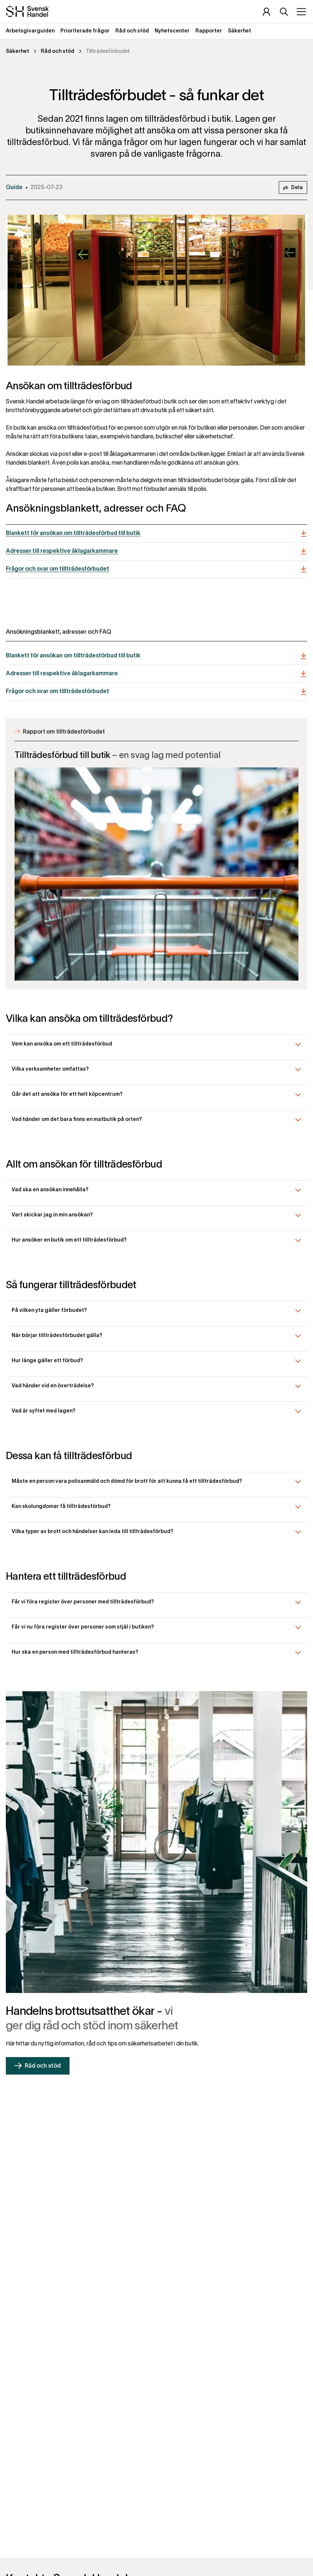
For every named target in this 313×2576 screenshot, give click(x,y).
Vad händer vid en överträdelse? (53, 1386)
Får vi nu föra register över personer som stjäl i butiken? (83, 1627)
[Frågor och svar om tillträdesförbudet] (156, 569)
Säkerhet (239, 31)
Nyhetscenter (172, 31)
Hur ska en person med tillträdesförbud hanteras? (75, 1652)
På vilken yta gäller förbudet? (49, 1310)
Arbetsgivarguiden (30, 31)
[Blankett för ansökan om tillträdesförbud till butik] (156, 534)
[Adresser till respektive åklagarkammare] (156, 551)
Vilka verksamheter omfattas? (50, 1069)
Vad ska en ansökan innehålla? (50, 1190)
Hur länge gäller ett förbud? (47, 1361)
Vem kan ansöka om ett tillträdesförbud (62, 1044)
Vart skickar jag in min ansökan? (52, 1215)
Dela (293, 188)
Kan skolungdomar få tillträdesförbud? (61, 1506)
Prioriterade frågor (85, 31)
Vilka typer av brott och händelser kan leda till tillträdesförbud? (92, 1531)
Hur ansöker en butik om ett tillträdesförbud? (69, 1240)
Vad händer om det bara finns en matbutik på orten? (77, 1119)
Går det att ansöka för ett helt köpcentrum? (67, 1094)
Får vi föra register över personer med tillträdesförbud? (83, 1602)
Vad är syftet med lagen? (43, 1411)
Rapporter (208, 31)
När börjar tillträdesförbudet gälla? (57, 1335)
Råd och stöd (132, 31)
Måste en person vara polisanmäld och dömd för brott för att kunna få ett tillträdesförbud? (127, 1481)
